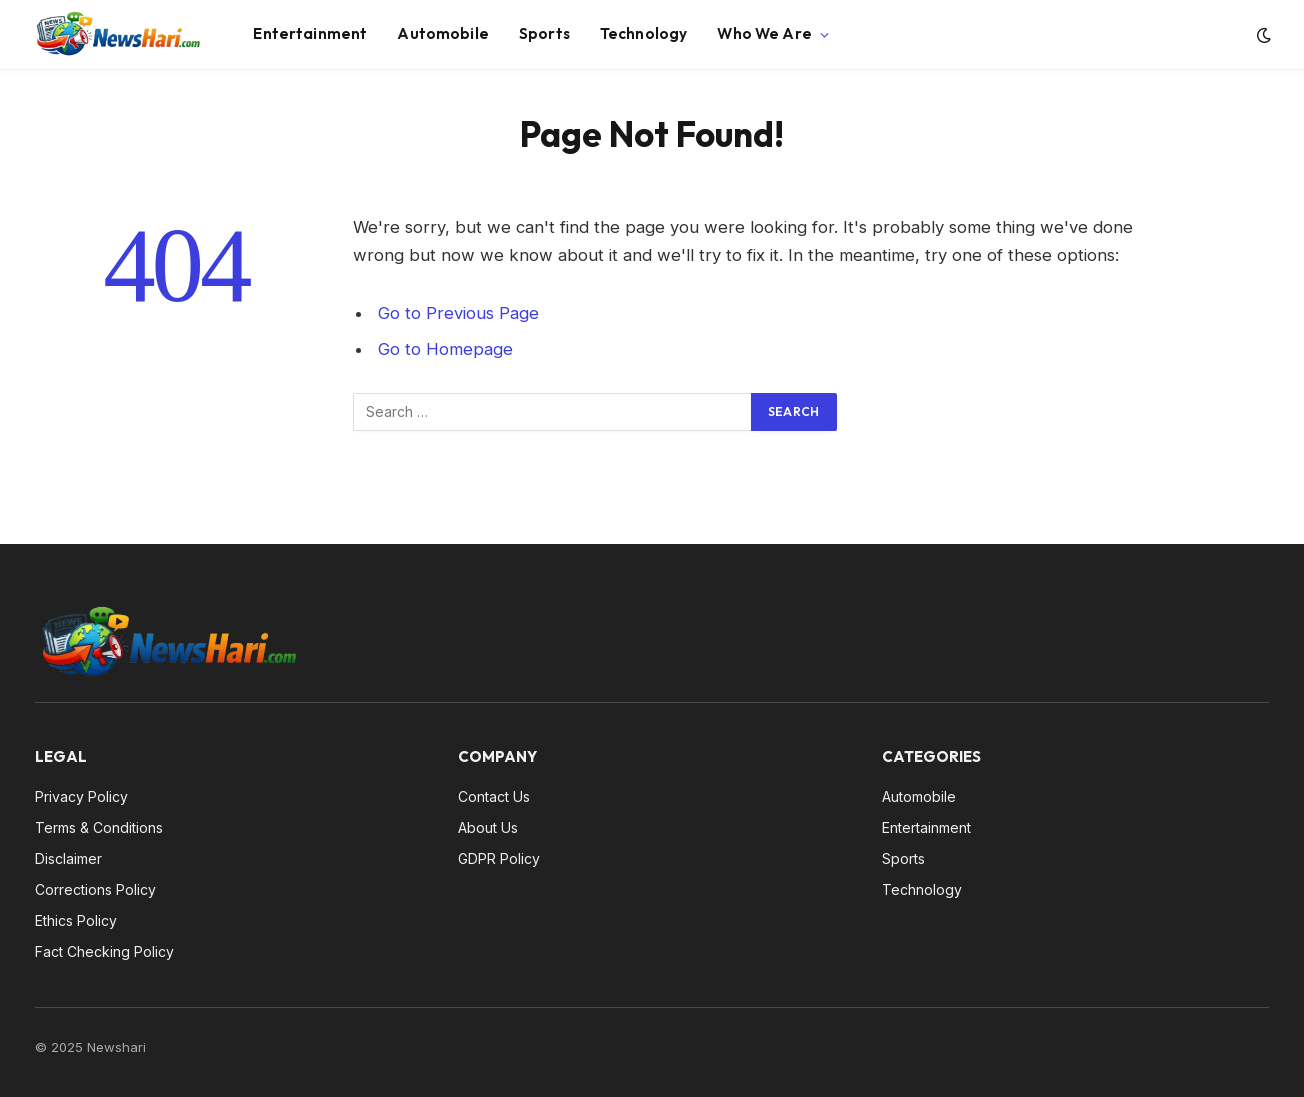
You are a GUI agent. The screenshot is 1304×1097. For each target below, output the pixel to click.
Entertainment (310, 33)
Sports (544, 33)
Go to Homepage (445, 349)
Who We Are (764, 33)
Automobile (443, 33)
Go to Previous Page (458, 313)
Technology (644, 33)
